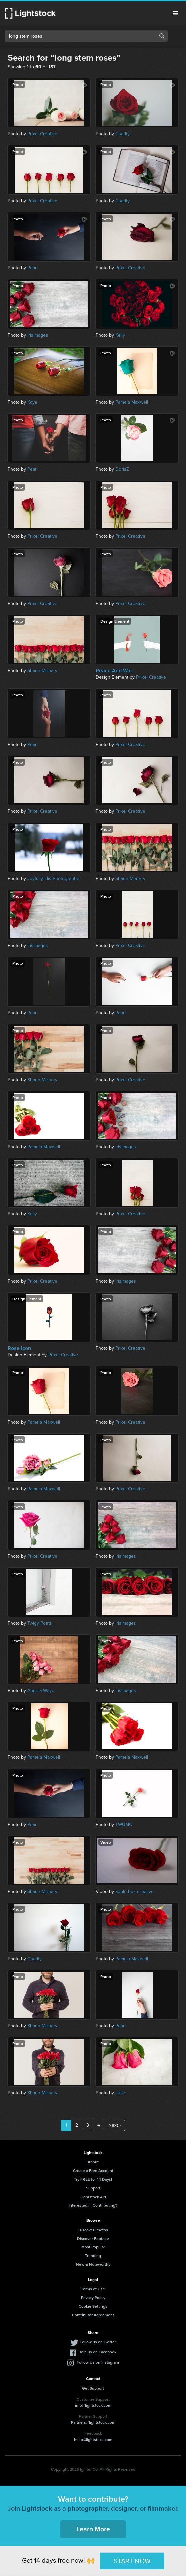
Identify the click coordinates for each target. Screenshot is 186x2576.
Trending (93, 2255)
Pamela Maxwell (131, 402)
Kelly (120, 335)
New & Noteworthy (93, 2264)
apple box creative (134, 1891)
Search (162, 36)
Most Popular (93, 2247)
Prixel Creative (42, 133)
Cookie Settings (93, 2306)
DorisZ (122, 469)
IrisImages (37, 335)
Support (93, 2188)
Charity (122, 133)
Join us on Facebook (97, 2352)
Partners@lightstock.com (93, 2422)
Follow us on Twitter (98, 2342)
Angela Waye (40, 1690)
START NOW (132, 2561)
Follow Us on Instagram (98, 2362)
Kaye (32, 402)
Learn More (93, 2529)
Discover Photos (93, 2230)
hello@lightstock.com (93, 2439)
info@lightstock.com (93, 2405)
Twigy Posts (39, 1623)
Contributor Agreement (93, 2315)
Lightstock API (93, 2197)
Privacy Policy (93, 2297)
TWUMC (123, 1824)
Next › (114, 2125)
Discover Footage (93, 2238)
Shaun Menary (42, 670)
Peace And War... (116, 670)
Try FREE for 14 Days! (93, 2179)
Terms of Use (93, 2289)
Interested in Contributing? (93, 2205)
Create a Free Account (93, 2170)
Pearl (32, 267)
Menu (175, 13)
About (93, 2162)
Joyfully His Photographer (54, 878)
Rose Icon (19, 1348)
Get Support (93, 2388)
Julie (120, 2092)
